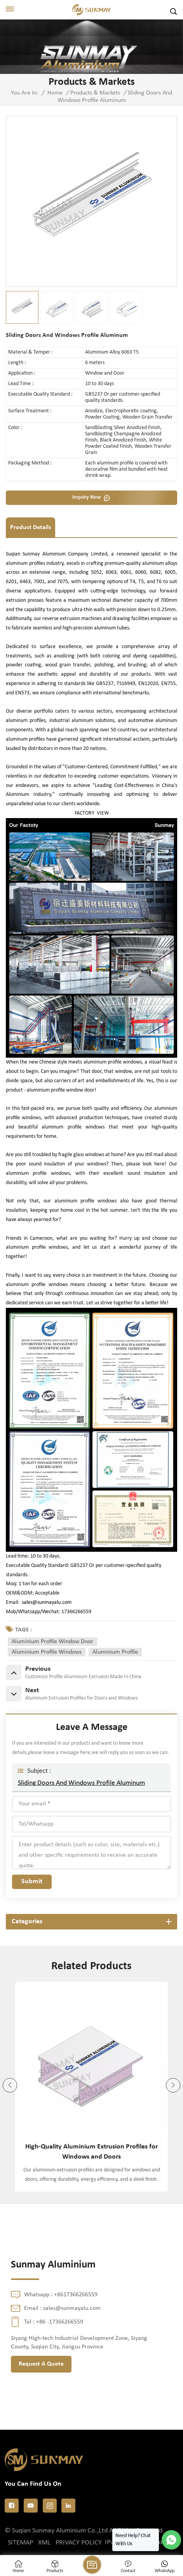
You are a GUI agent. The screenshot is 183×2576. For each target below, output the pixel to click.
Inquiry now (86, 497)
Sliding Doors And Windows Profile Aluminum (81, 1783)
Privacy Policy (79, 2542)
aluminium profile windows (47, 1652)
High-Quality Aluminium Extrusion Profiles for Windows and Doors (91, 2152)
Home (55, 93)
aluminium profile (115, 1652)
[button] (173, 2085)
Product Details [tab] (30, 527)
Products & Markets (95, 93)
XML (44, 2542)
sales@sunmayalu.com (46, 1602)
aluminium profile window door (52, 1641)
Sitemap (20, 2542)
